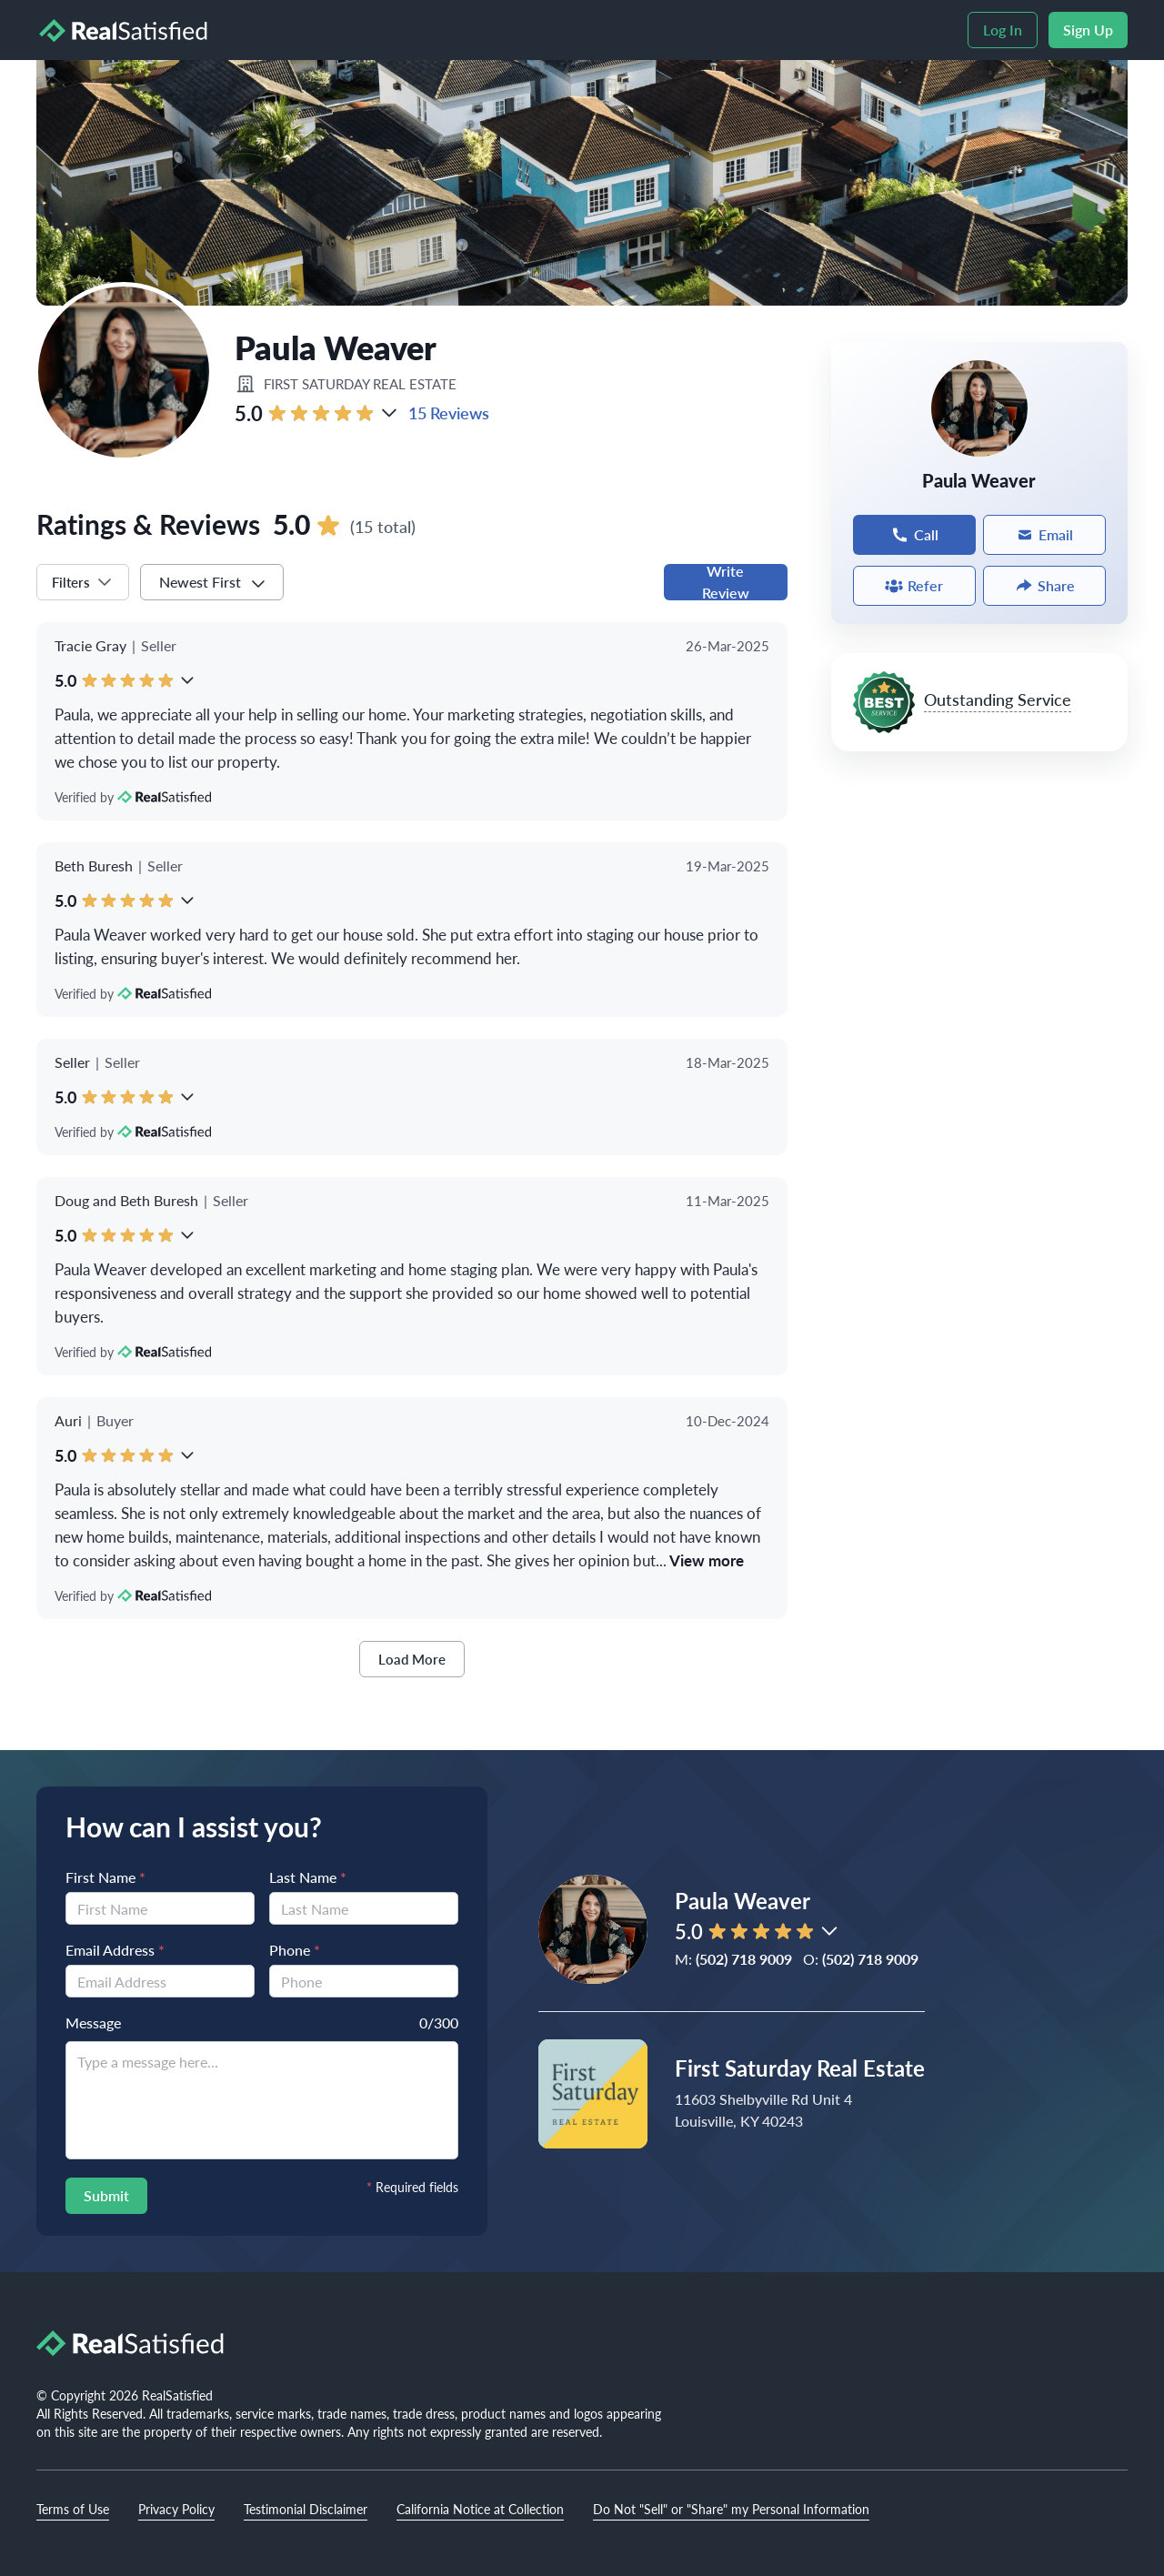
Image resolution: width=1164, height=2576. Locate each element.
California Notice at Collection (480, 2509)
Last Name (307, 1877)
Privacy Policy (176, 2509)
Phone (294, 1949)
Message (93, 2022)
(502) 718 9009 (744, 1958)
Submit (106, 2195)
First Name (105, 1877)
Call (914, 534)
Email (1044, 534)
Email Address (115, 1949)
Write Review (725, 582)
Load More (412, 1658)
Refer (914, 585)
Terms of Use (72, 2509)
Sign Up (1088, 29)
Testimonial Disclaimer (305, 2509)
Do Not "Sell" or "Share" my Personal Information (731, 2509)
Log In (1002, 29)
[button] (389, 413)
